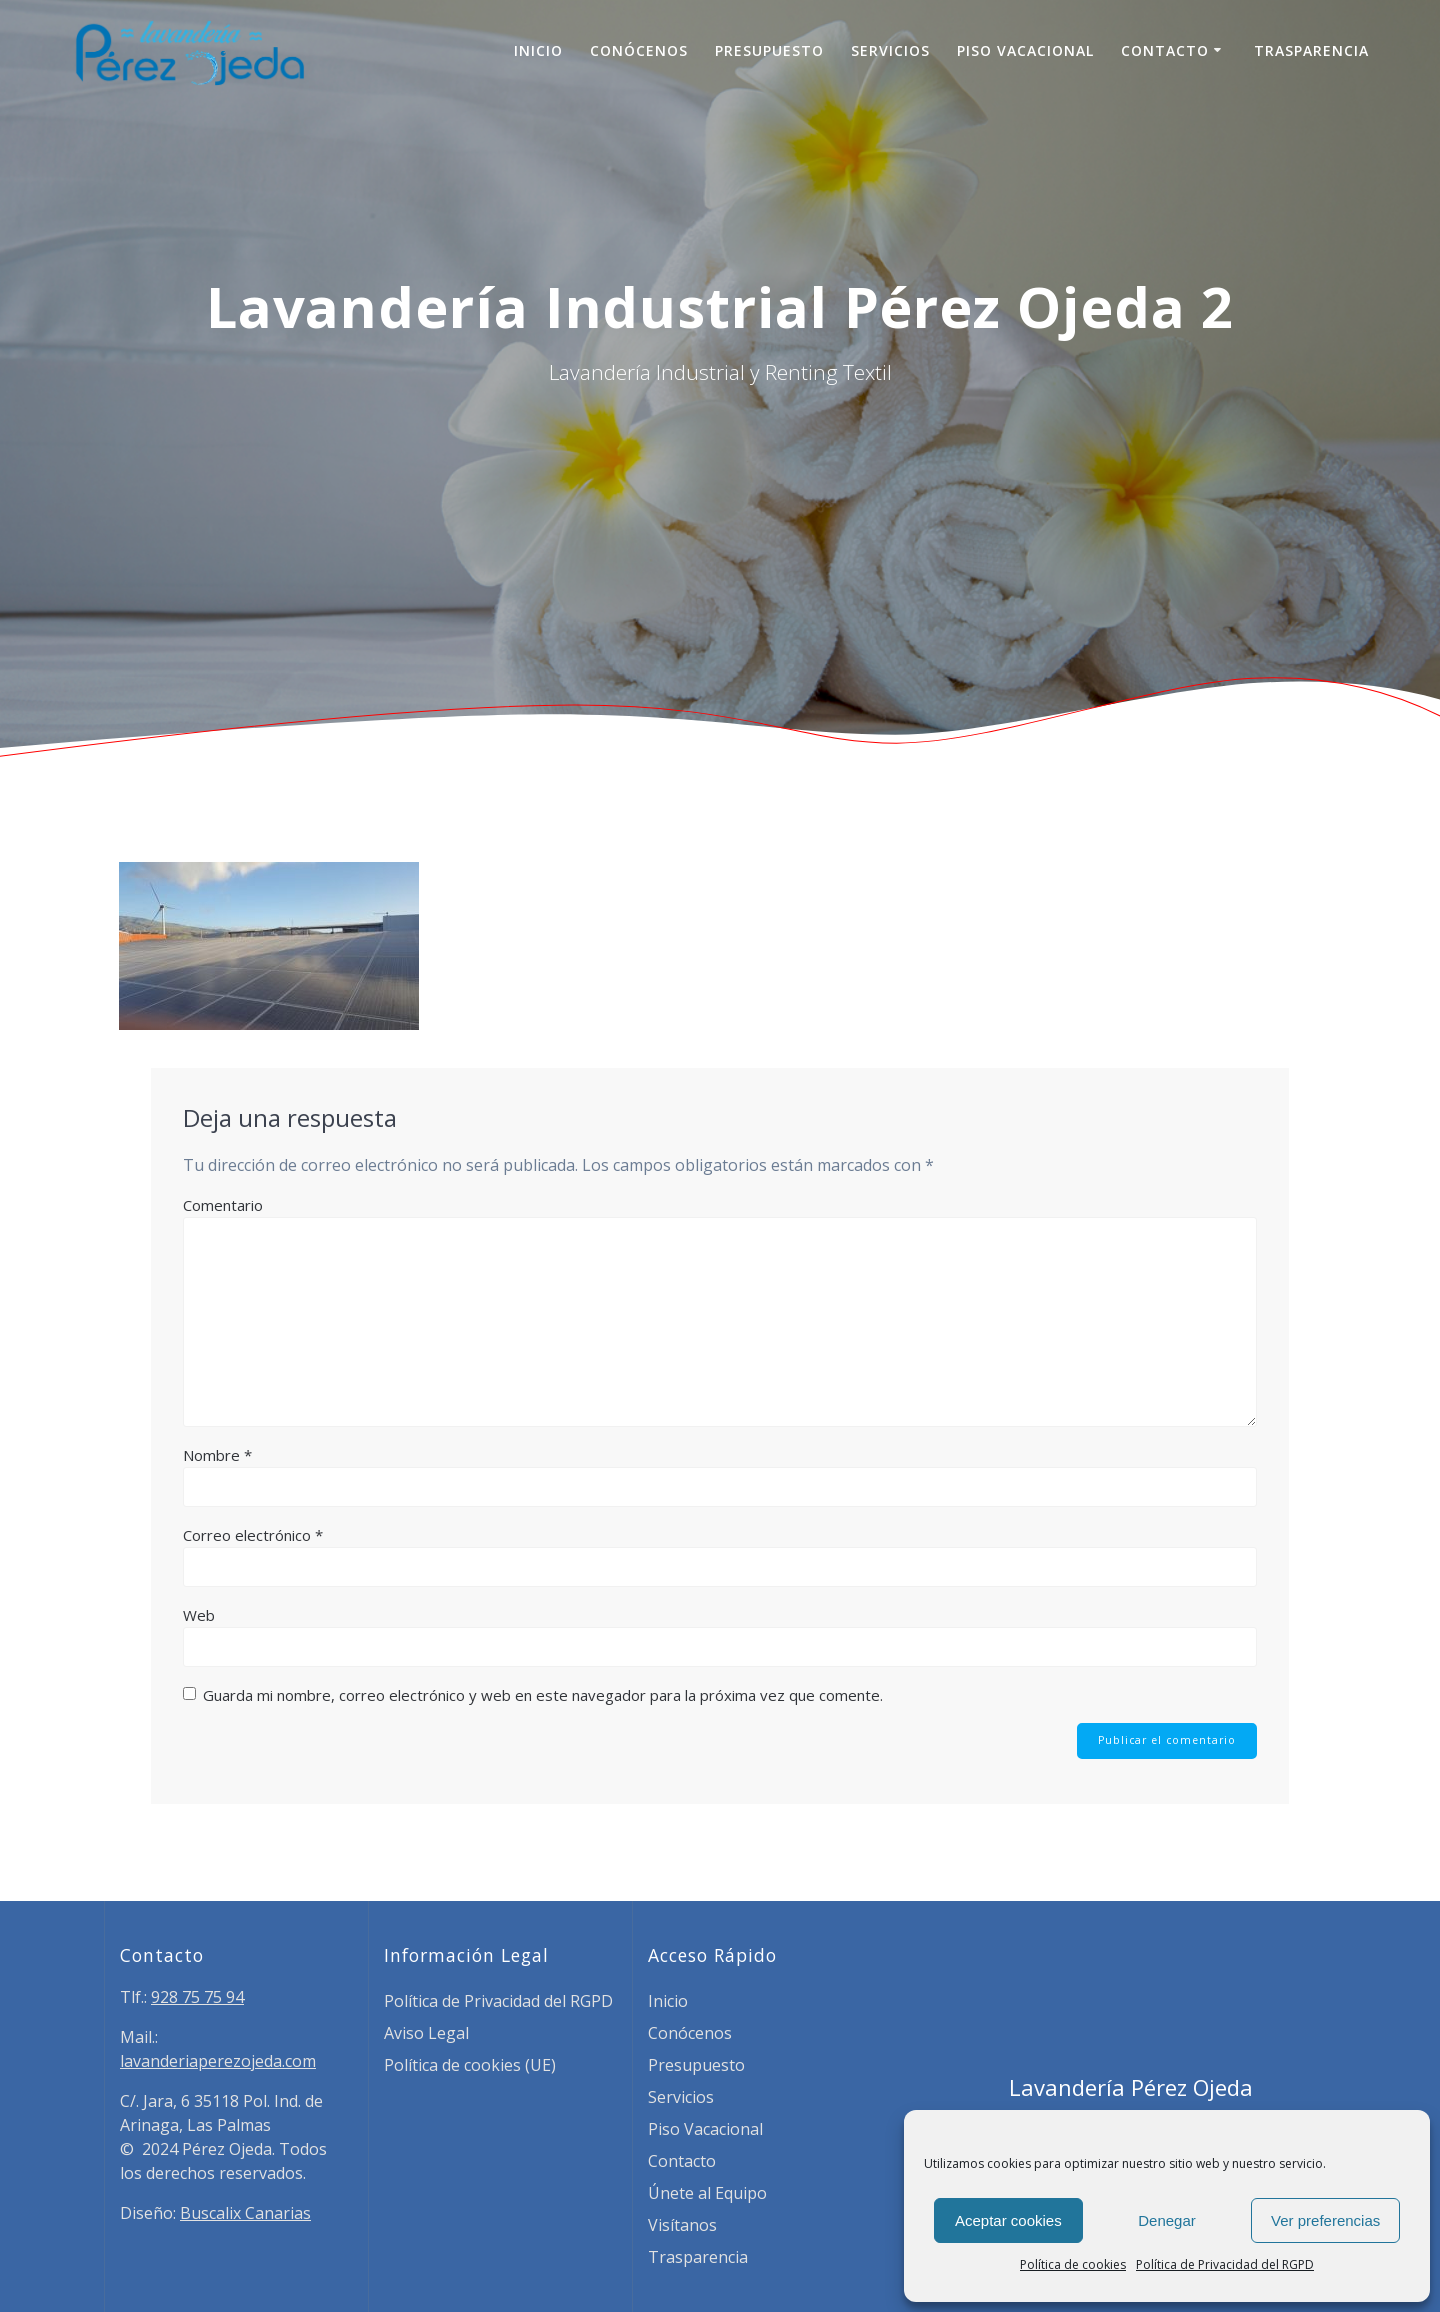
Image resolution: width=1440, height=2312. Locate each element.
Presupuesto (769, 50)
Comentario (223, 1205)
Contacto (1165, 50)
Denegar (1167, 2220)
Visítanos (682, 2225)
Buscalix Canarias (245, 2213)
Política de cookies (1073, 2264)
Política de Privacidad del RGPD (1225, 2264)
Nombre (217, 1455)
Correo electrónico (253, 1535)
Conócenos (639, 50)
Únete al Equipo (707, 2193)
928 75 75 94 (197, 1997)
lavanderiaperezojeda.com (218, 2061)
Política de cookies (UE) (470, 2065)
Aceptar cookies (1008, 2220)
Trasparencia (1311, 50)
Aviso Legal (426, 2033)
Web (199, 1615)
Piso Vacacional (1025, 50)
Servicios (890, 50)
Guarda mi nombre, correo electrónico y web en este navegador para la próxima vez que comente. (543, 1695)
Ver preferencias (1325, 2220)
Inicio (538, 50)
